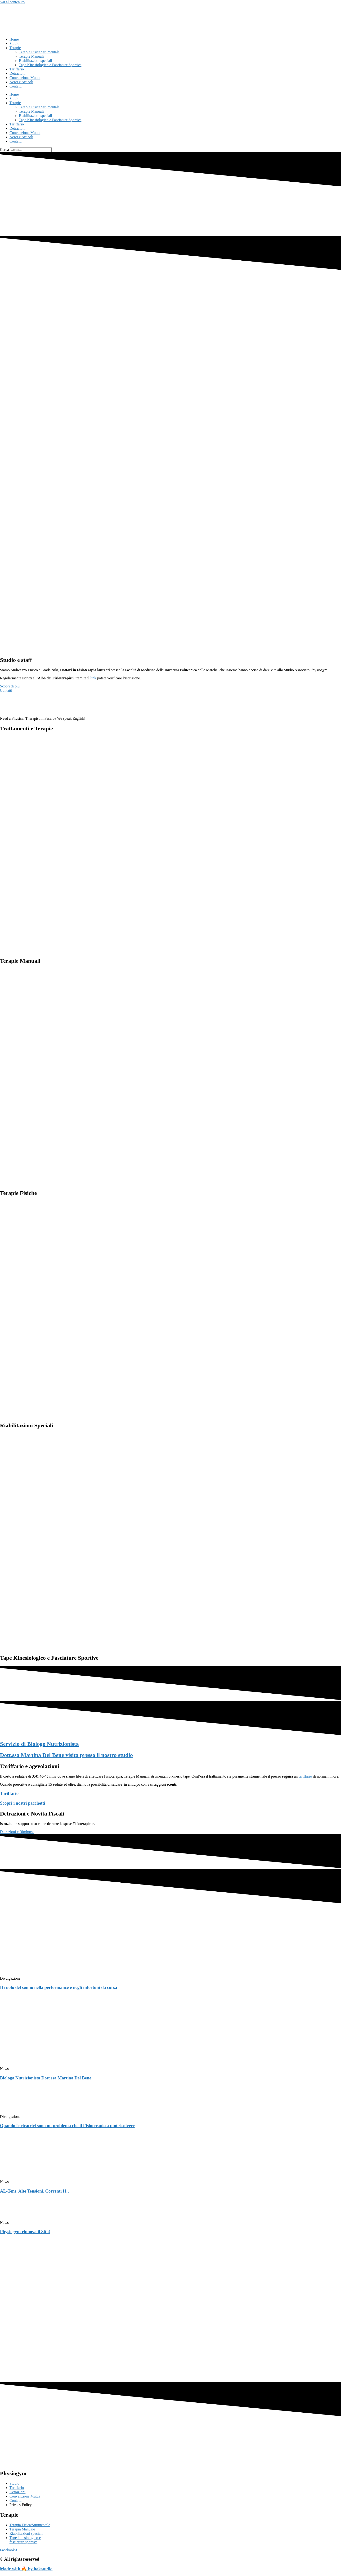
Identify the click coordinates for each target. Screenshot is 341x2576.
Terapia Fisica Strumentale (39, 52)
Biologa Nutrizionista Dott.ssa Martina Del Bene (45, 2077)
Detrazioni (17, 73)
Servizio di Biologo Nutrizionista (39, 1744)
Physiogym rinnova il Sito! (25, 2231)
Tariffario (16, 69)
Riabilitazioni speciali (35, 61)
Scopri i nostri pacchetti (22, 1803)
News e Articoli (21, 82)
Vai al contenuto (12, 2)
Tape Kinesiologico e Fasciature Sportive (50, 65)
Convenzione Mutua (24, 78)
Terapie (15, 48)
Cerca (4, 149)
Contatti (15, 86)
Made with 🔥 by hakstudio (26, 2568)
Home (14, 39)
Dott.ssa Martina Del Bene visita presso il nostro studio (66, 1755)
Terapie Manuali (31, 56)
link (93, 678)
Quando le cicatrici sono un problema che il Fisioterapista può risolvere (67, 2125)
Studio (14, 43)
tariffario (305, 1776)
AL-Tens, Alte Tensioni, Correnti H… (35, 2191)
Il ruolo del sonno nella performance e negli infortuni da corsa (58, 1987)
